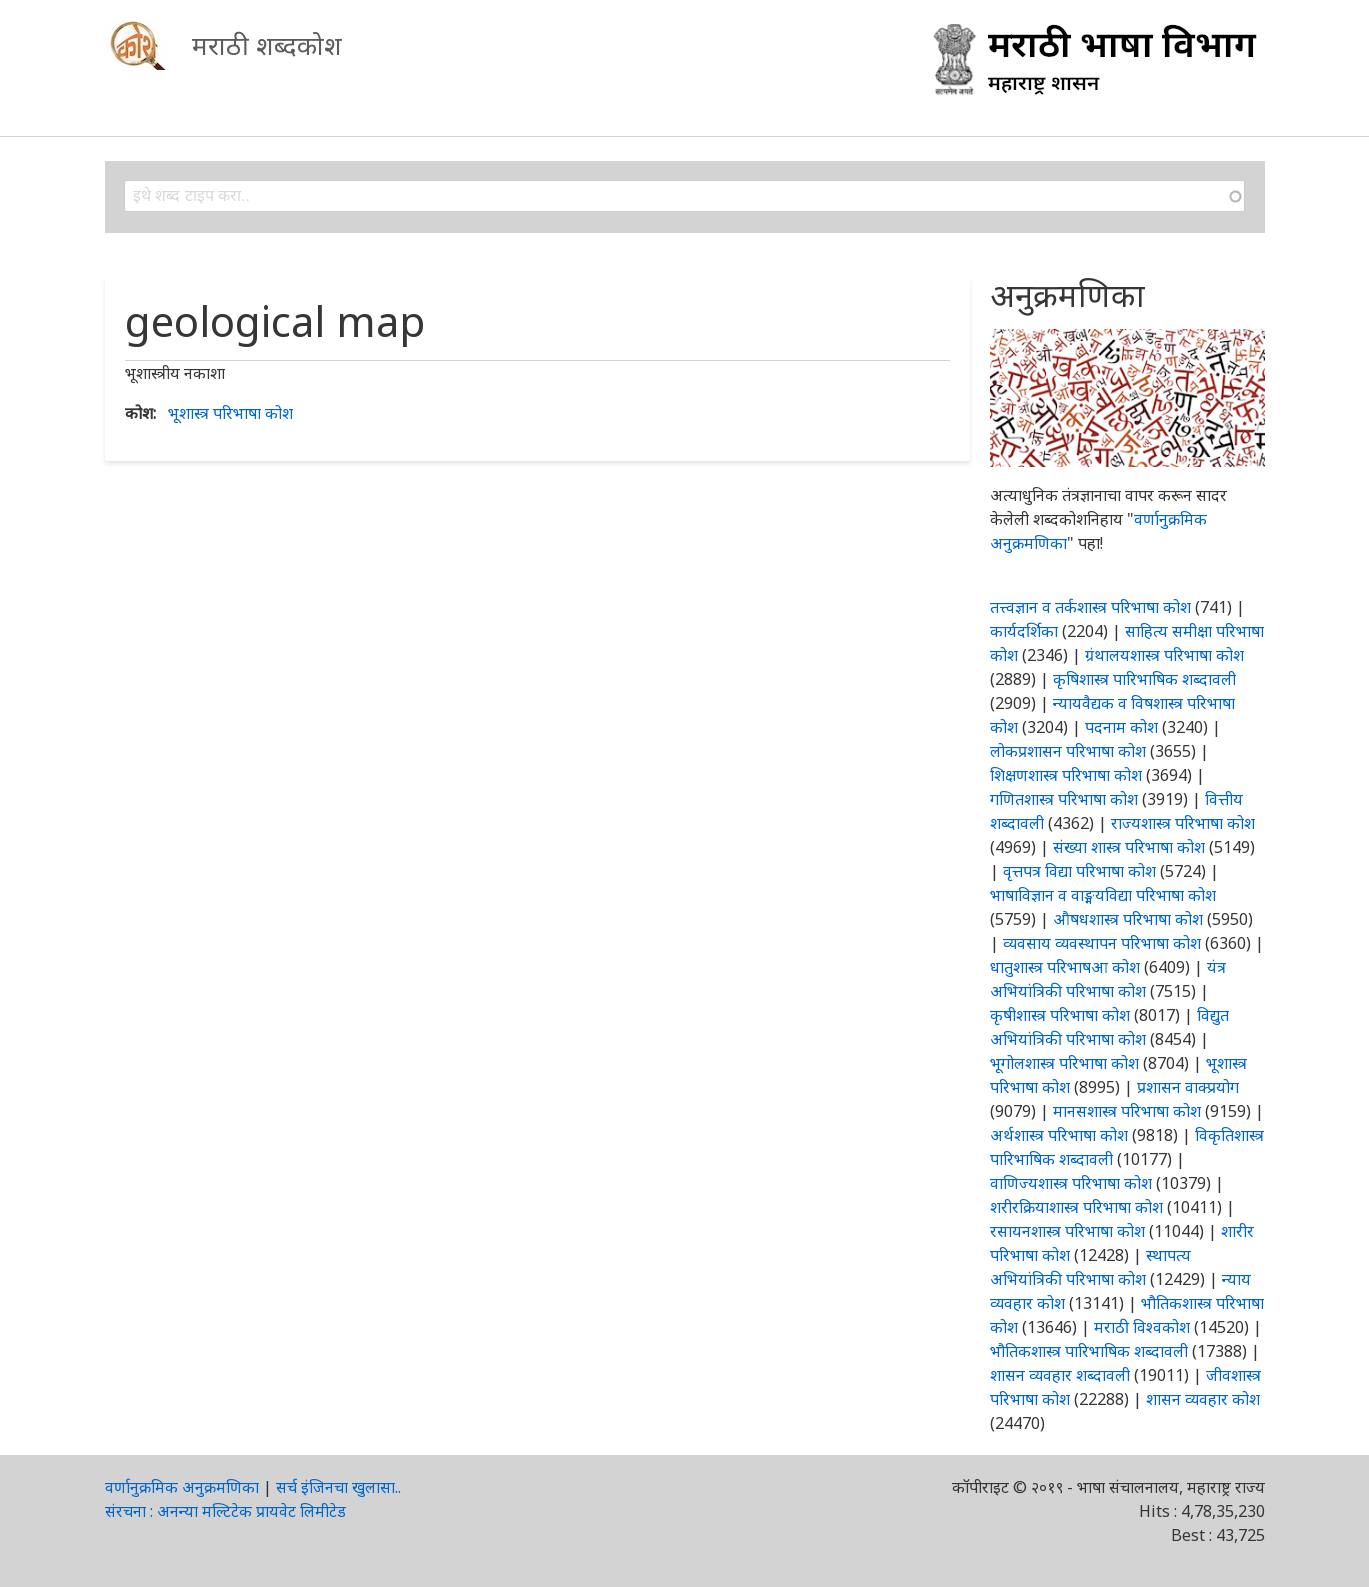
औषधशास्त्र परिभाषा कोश (1128, 919)
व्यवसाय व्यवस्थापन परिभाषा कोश (1102, 943)
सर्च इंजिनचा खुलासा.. (338, 1487)
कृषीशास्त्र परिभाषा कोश (1060, 1015)
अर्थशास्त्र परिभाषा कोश (1059, 1135)
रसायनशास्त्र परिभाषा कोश (1067, 1231)
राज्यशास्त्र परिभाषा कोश (1183, 823)
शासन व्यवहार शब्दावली (1060, 1375)
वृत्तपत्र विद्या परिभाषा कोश (1079, 871)
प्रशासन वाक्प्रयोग (1188, 1087)
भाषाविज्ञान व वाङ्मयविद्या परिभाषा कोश (1103, 895)
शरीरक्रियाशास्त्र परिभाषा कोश (1076, 1207)
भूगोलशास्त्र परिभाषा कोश (1064, 1063)
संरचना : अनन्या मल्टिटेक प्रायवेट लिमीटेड (225, 1511)
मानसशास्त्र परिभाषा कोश (1127, 1111)
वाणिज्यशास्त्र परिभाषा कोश (1071, 1183)
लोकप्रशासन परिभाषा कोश (1068, 751)
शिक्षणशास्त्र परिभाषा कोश (1066, 775)
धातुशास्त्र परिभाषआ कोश (1065, 967)
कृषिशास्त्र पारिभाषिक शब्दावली (1144, 679)
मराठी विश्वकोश (1142, 1327)
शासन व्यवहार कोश (1203, 1399)
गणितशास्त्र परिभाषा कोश (1064, 799)
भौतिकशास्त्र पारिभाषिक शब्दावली (1089, 1351)
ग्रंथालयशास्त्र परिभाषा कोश (1164, 655)
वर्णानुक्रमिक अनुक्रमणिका (182, 1487)
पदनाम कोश (1121, 727)
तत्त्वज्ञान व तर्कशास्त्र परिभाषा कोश (1090, 607)
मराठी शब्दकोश (267, 45)
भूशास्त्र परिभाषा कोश (230, 413)
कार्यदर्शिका (1024, 631)
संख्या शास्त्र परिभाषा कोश (1129, 847)
